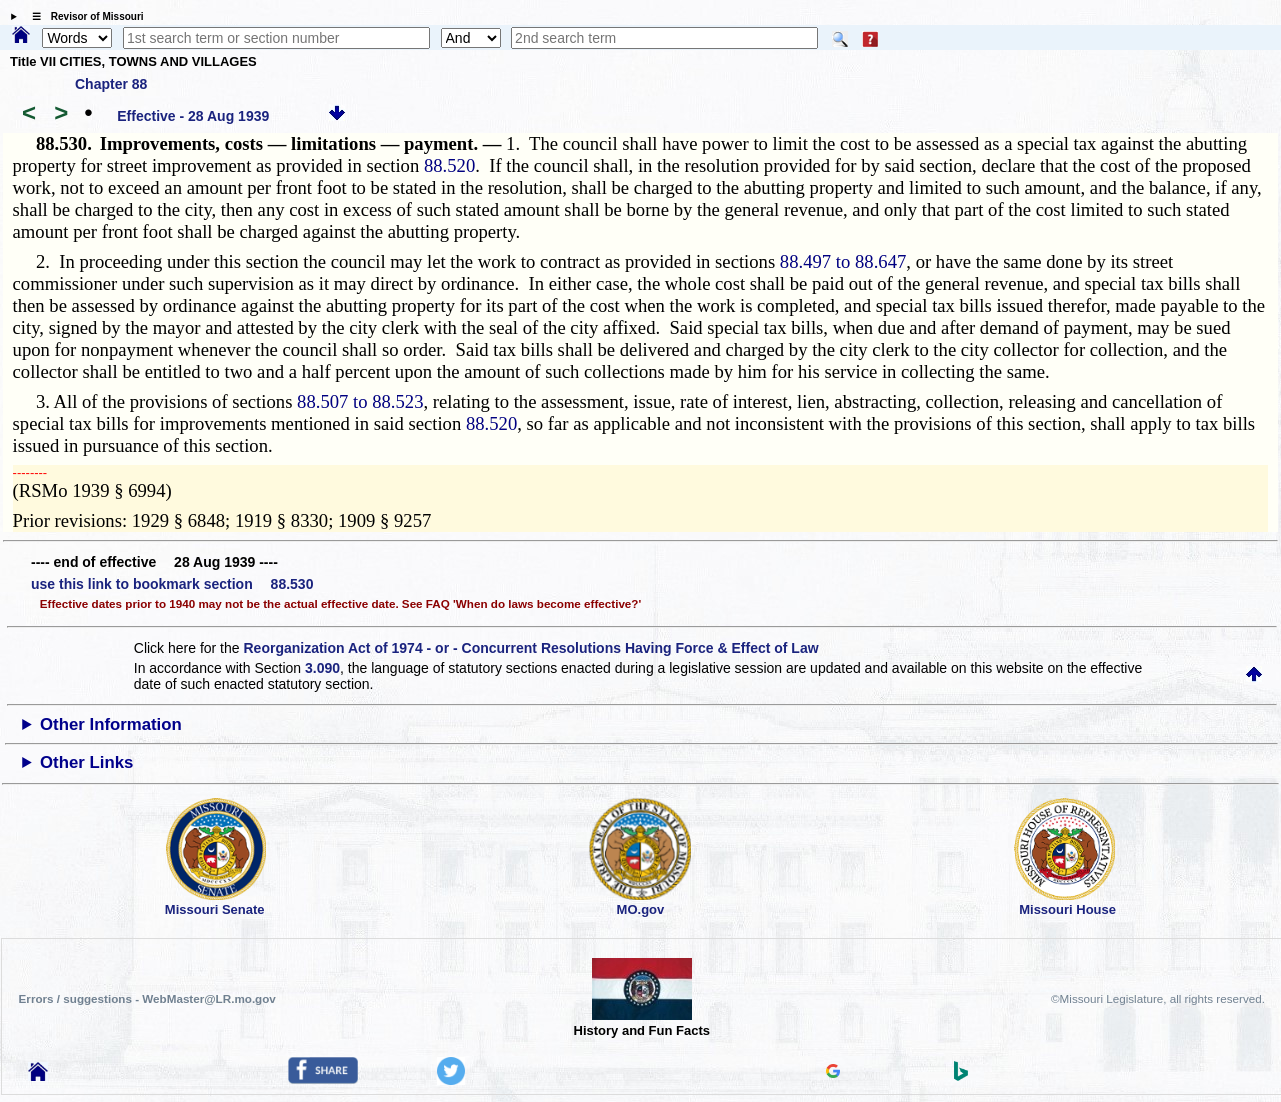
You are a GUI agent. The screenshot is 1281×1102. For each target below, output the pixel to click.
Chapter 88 (111, 84)
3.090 (322, 668)
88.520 (449, 165)
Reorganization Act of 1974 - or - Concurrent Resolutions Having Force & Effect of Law (530, 648)
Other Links (86, 762)
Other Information (111, 724)
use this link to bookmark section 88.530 (172, 584)
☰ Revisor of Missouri (83, 16)
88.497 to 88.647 (843, 261)
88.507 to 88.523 (360, 401)
